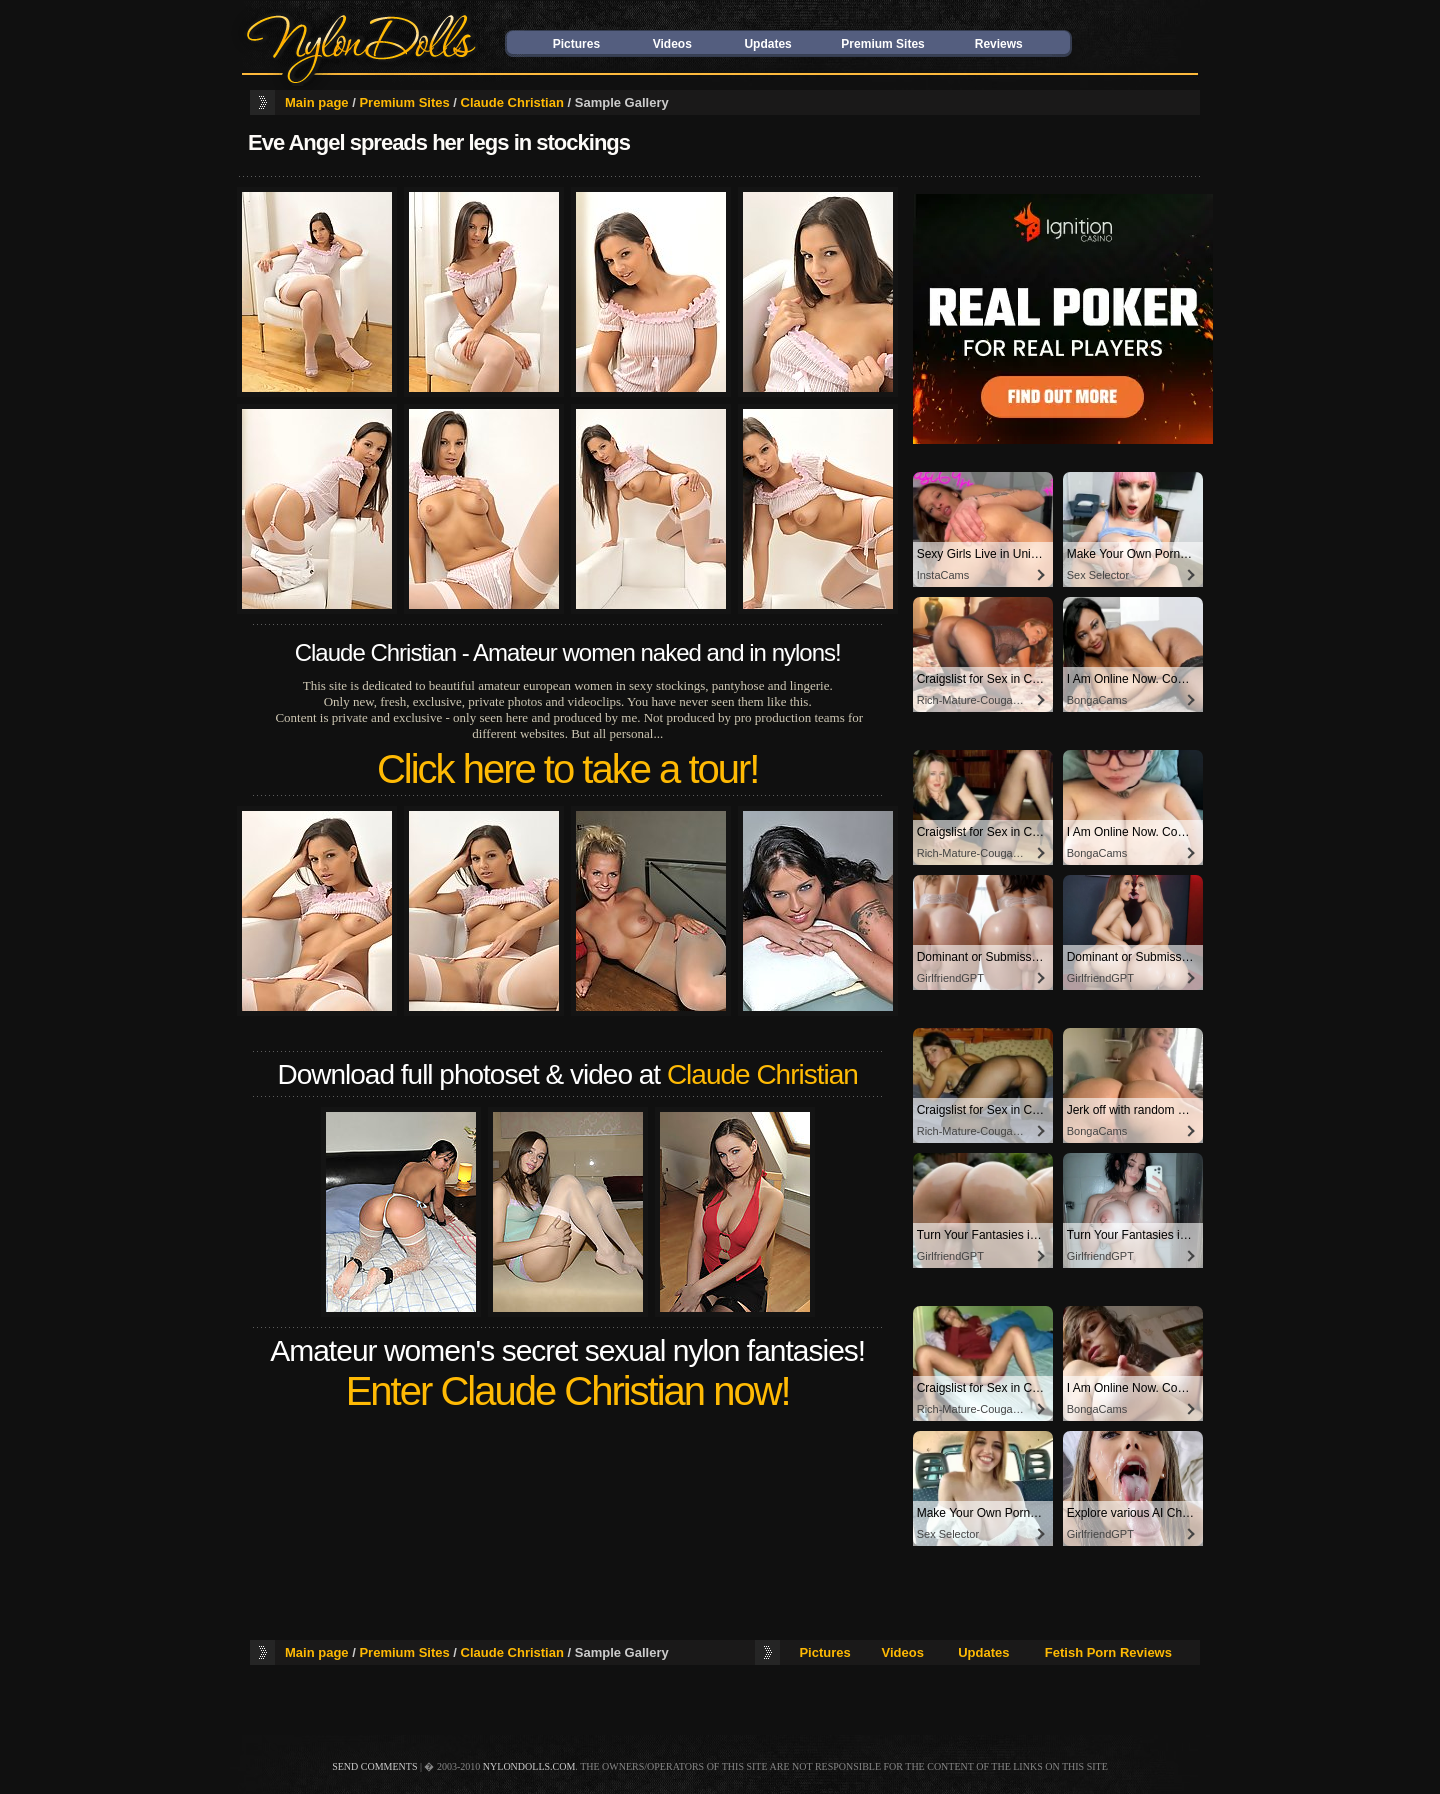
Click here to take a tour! (568, 769)
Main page (317, 102)
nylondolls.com (529, 1766)
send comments (374, 1766)
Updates (767, 44)
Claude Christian (512, 102)
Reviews (999, 44)
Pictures (576, 44)
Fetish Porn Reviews (1108, 1652)
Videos (672, 44)
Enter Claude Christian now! (568, 1391)
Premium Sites (882, 44)
